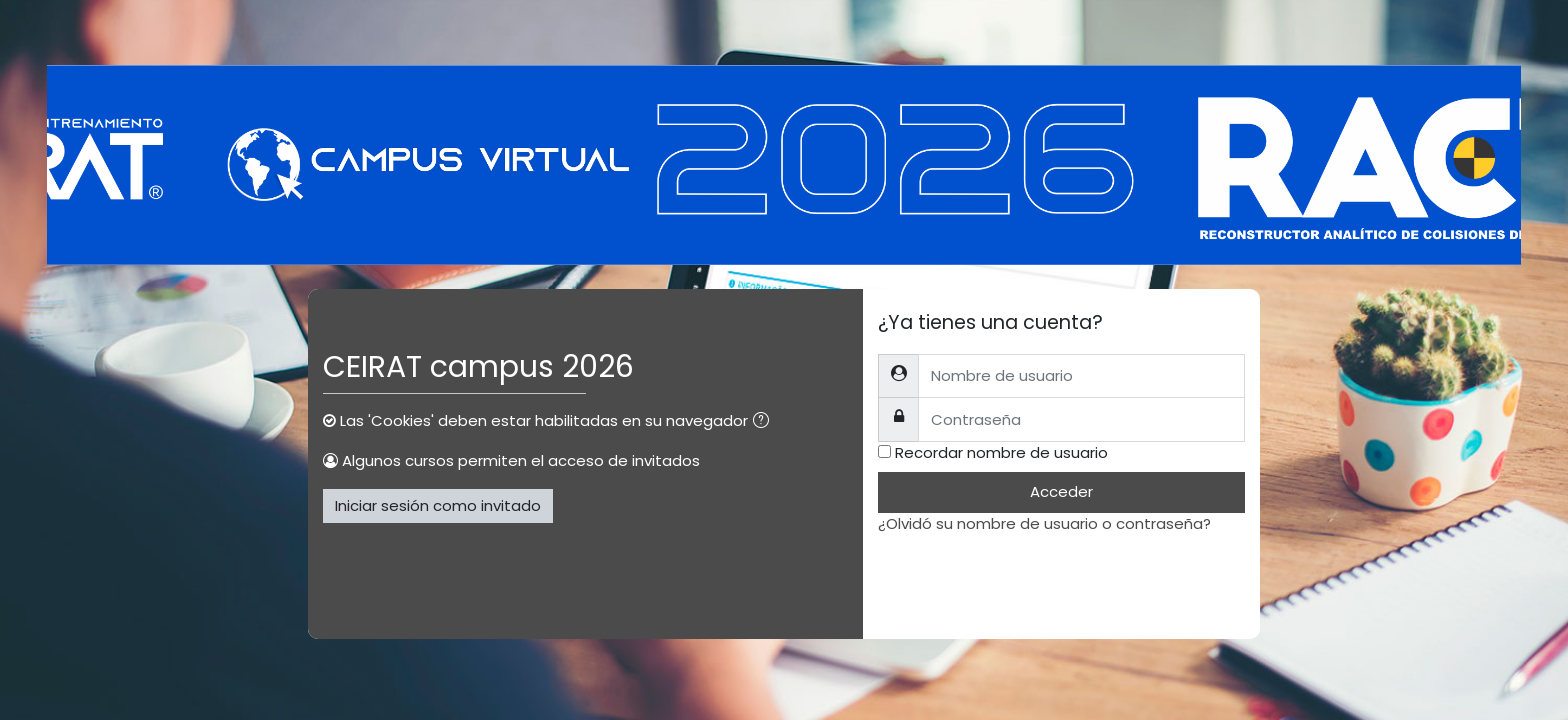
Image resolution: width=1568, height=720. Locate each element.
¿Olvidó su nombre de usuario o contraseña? (1044, 523)
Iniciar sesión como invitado (438, 505)
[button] (765, 422)
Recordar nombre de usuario (1001, 452)
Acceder (1061, 491)
